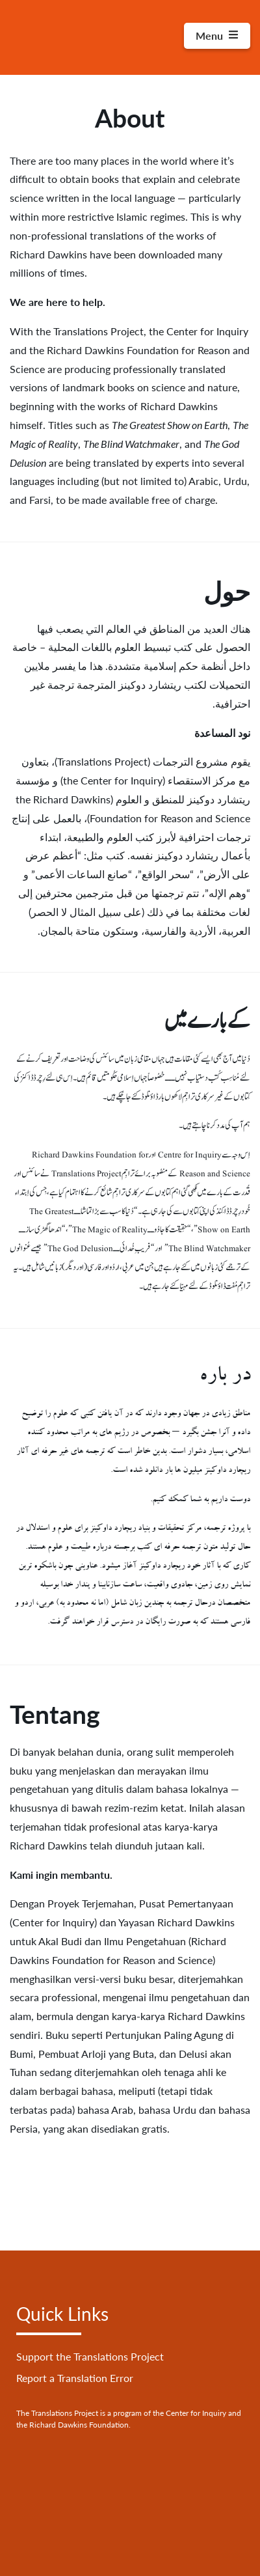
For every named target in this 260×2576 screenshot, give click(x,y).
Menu (217, 35)
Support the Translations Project (90, 2356)
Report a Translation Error (74, 2378)
